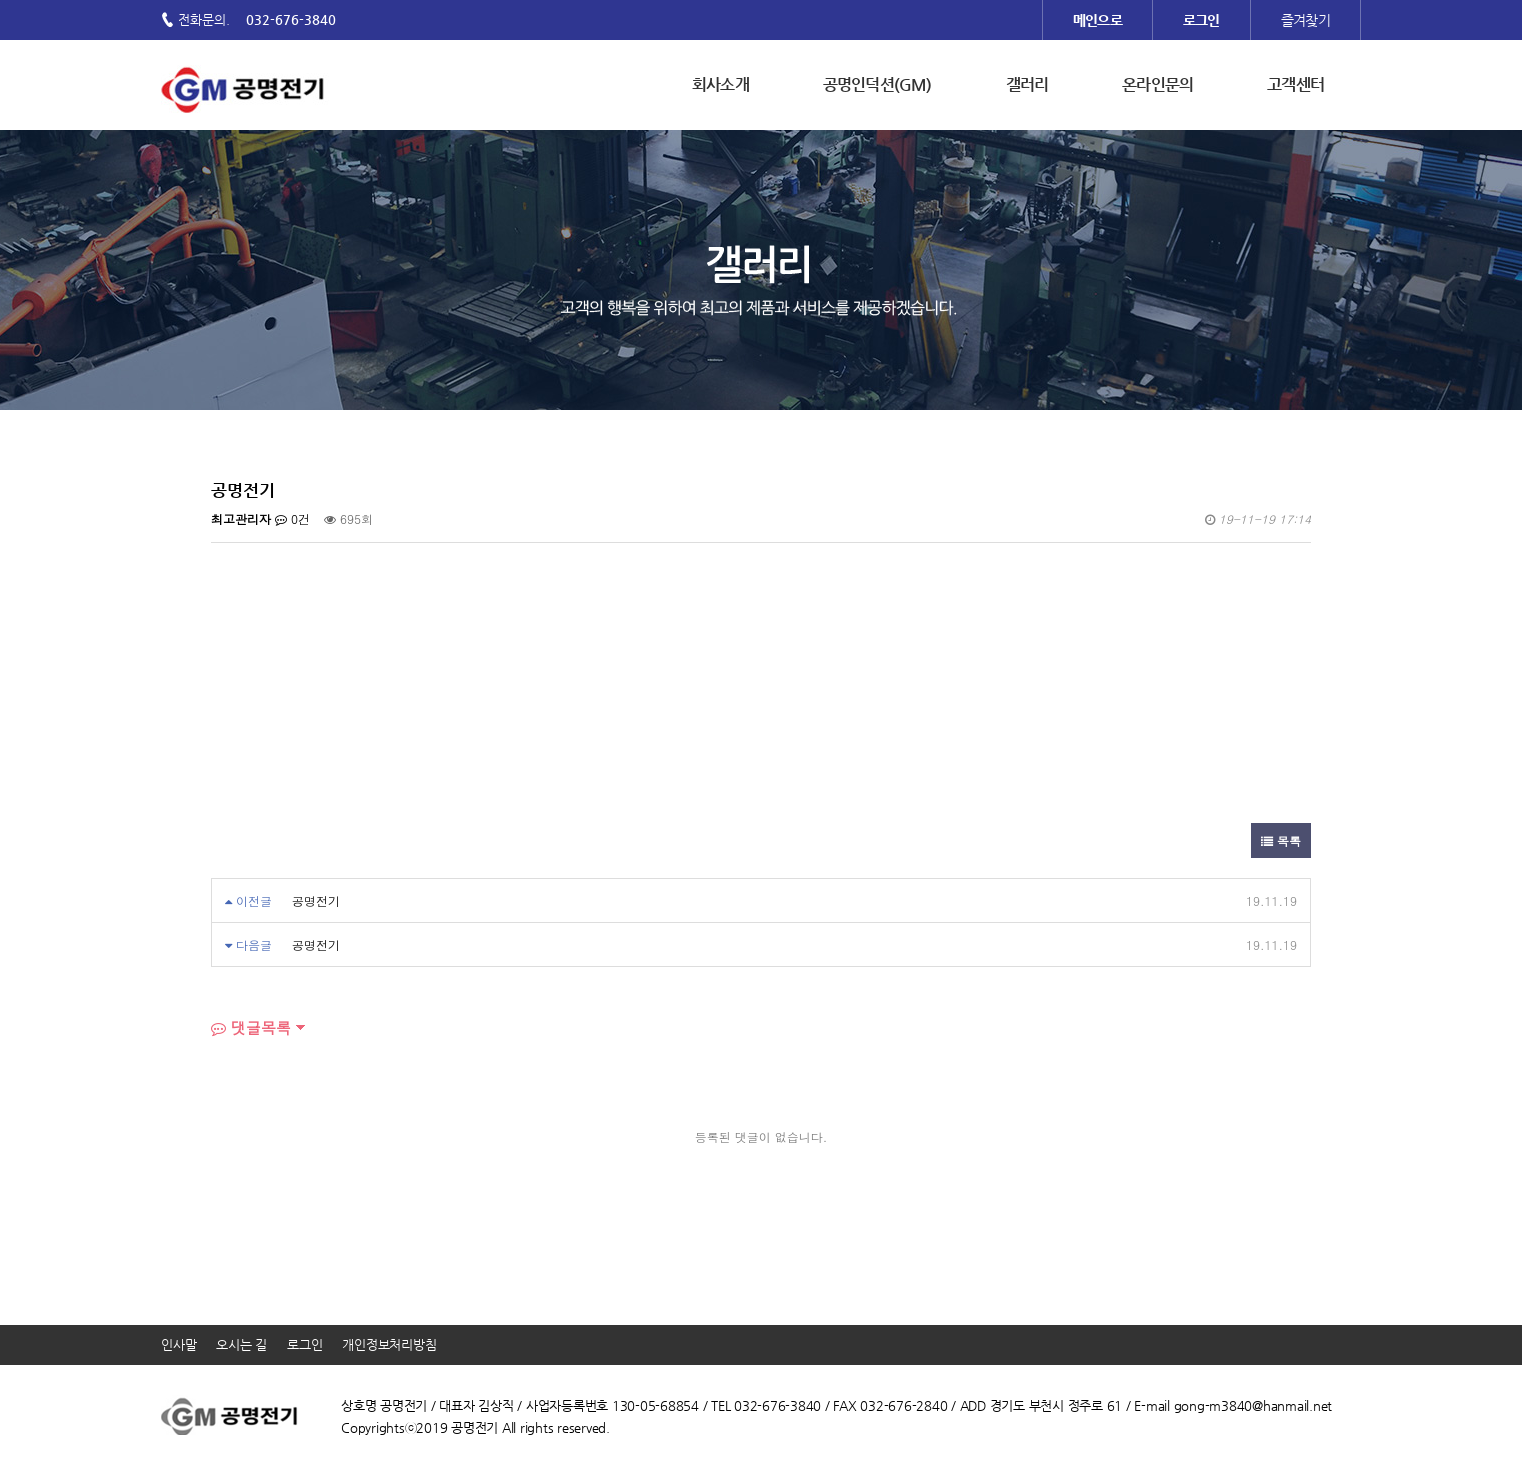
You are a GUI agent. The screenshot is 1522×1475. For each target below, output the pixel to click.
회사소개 (720, 84)
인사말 (178, 1344)
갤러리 (1027, 84)
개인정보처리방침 (389, 1344)
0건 (292, 518)
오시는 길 (241, 1344)
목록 (1281, 840)
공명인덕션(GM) (877, 84)
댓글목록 (251, 1027)
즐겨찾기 (1305, 20)
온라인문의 (1157, 84)
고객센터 (1295, 84)
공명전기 (316, 900)
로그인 (304, 1344)
